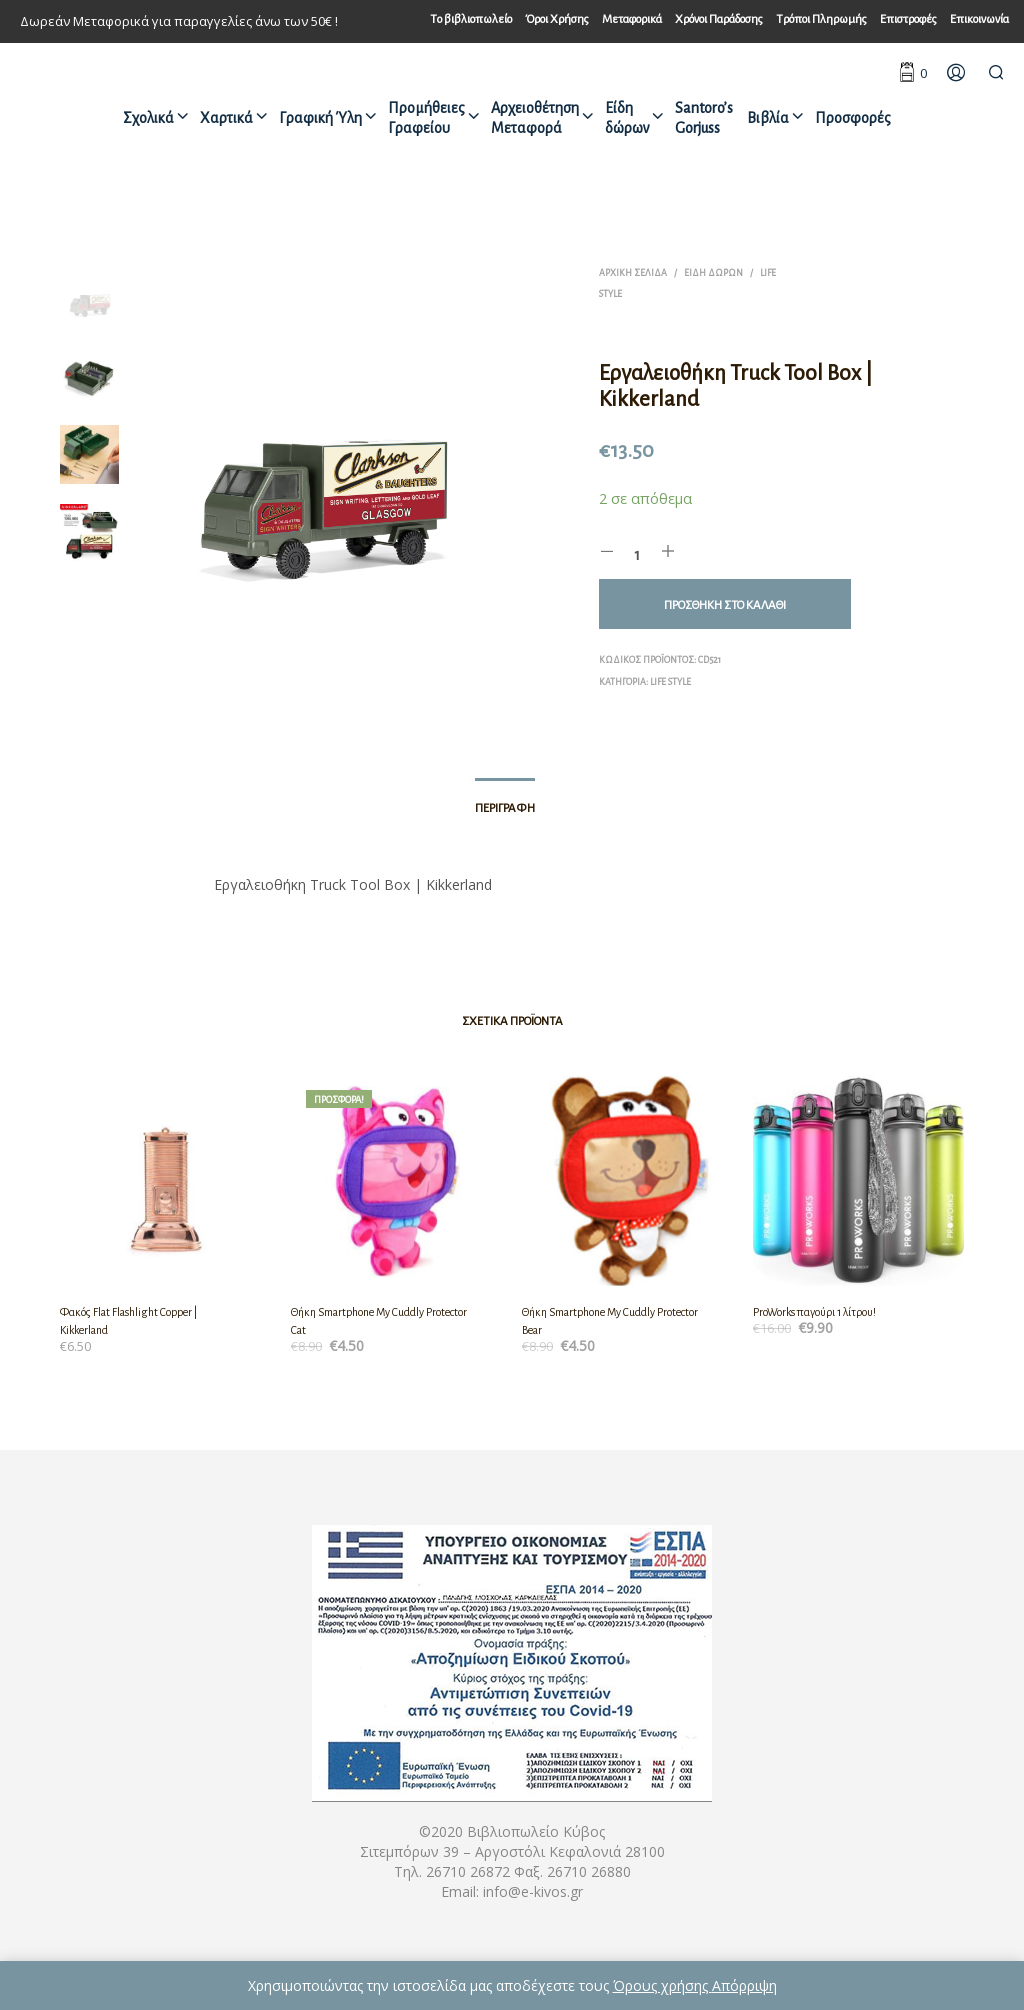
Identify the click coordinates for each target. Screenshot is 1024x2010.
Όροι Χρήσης (557, 19)
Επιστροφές (908, 19)
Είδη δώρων (627, 118)
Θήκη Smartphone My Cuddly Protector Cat (379, 1321)
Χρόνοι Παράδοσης (719, 19)
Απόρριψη (744, 1985)
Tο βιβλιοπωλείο (471, 19)
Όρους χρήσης (662, 1985)
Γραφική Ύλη (320, 118)
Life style (670, 682)
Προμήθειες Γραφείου (426, 118)
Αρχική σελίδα (633, 273)
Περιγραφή (505, 808)
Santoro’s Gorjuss (704, 118)
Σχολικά (148, 118)
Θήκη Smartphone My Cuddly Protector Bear (610, 1321)
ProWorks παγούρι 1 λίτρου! (814, 1312)
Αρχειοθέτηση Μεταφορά (535, 118)
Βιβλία (768, 118)
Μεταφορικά (632, 19)
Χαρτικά (226, 118)
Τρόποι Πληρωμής (821, 19)
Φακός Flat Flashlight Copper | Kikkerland (128, 1321)
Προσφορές (853, 118)
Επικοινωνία (979, 19)
